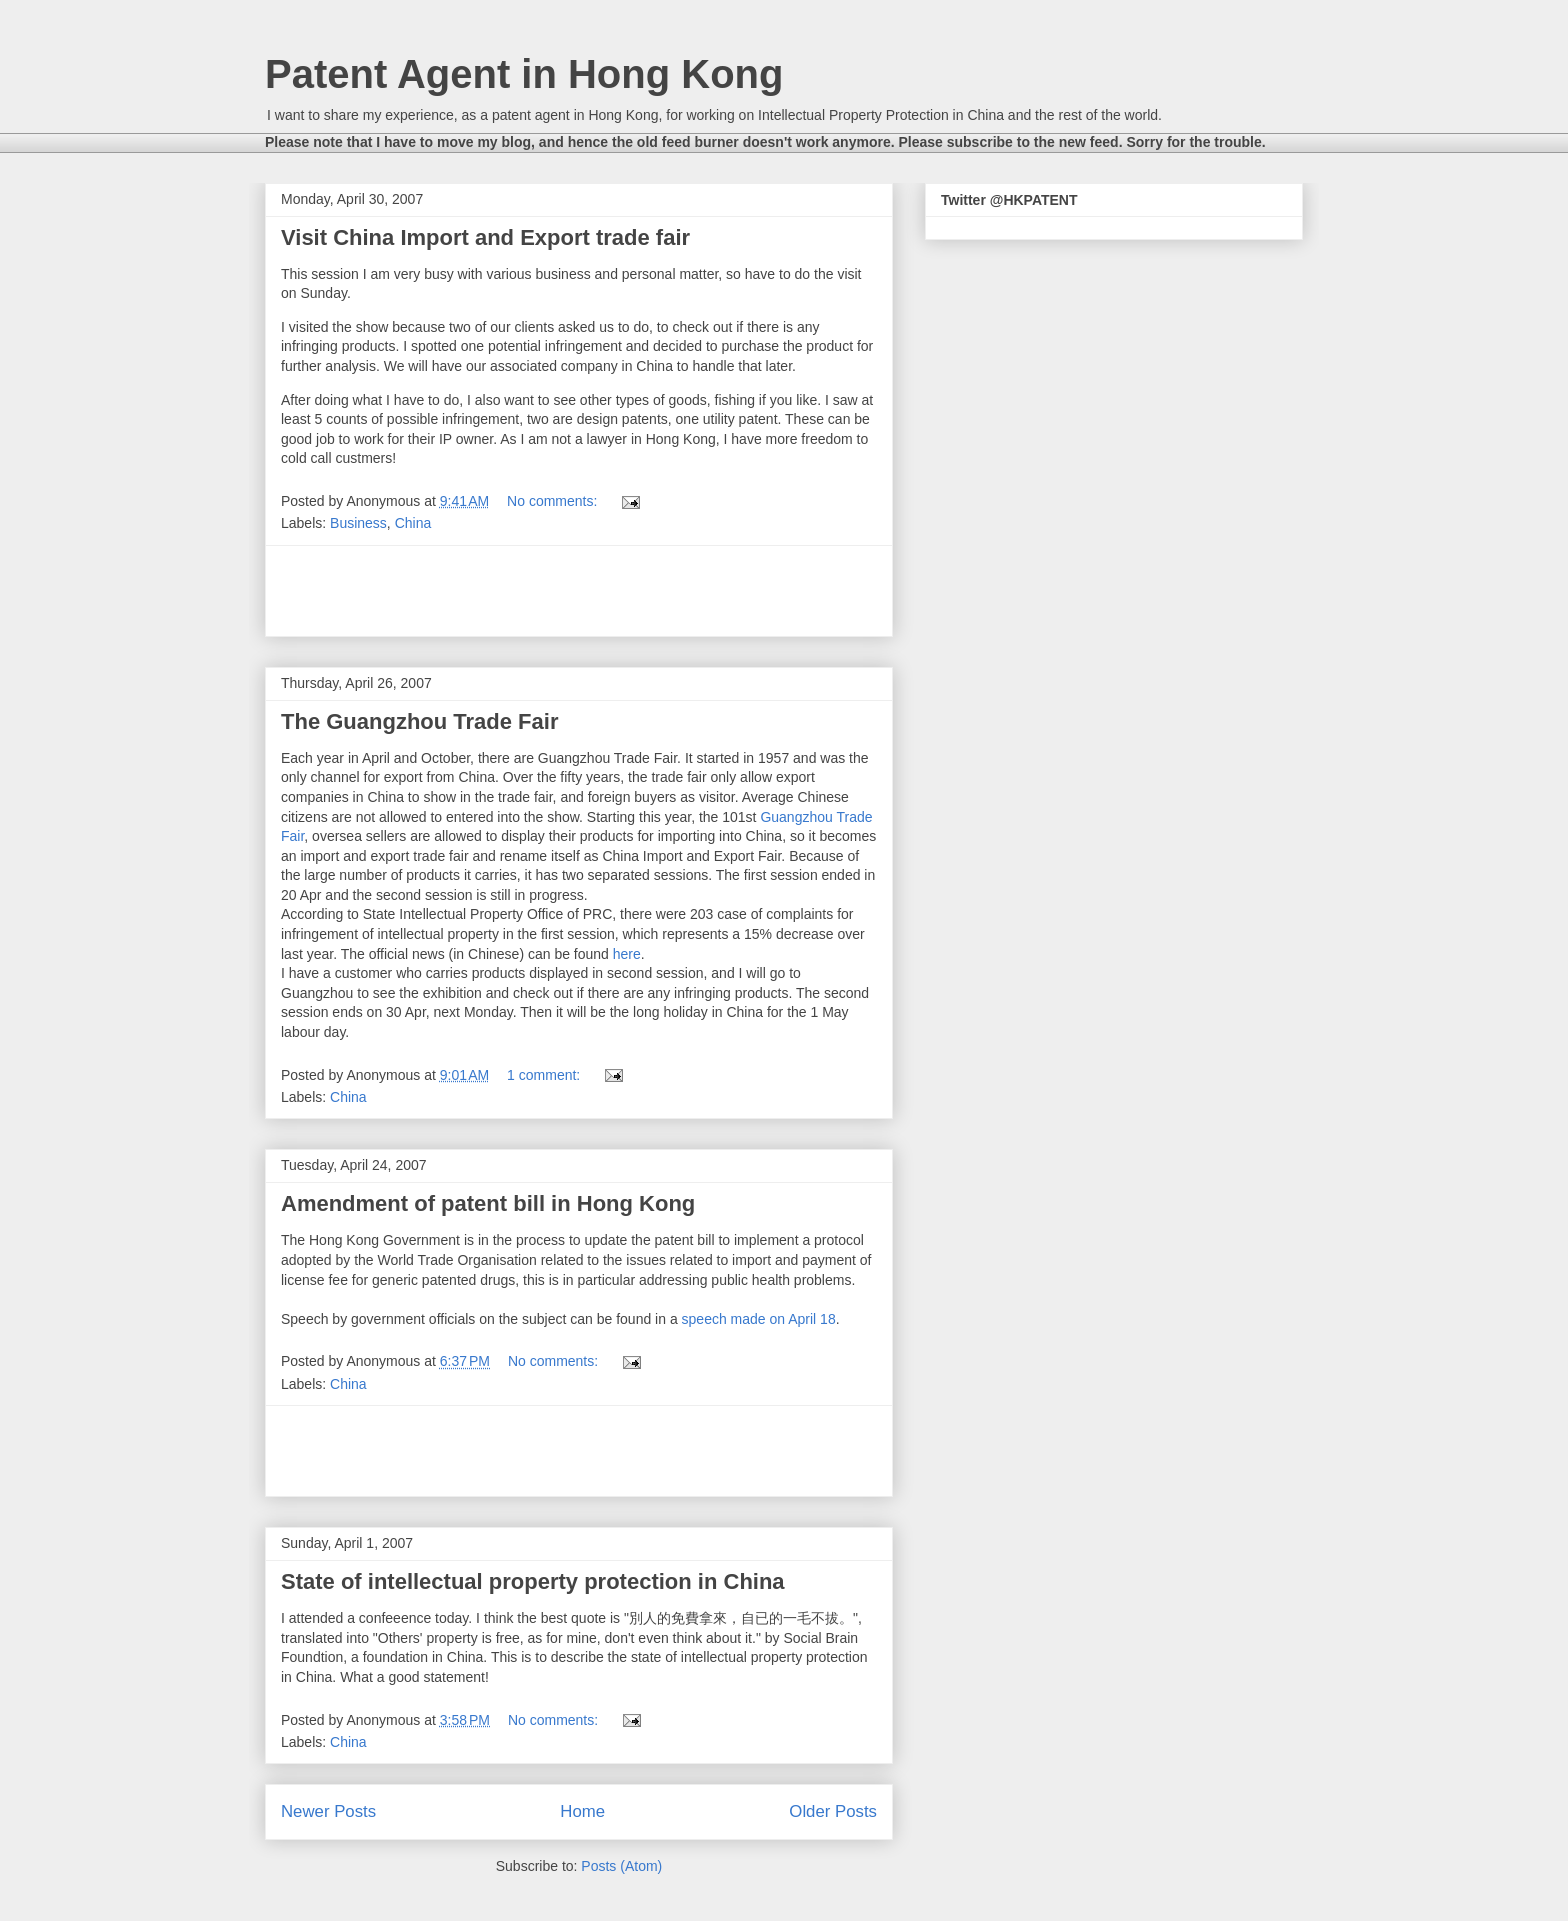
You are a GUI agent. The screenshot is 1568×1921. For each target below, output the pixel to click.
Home (582, 1811)
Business (358, 523)
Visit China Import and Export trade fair (485, 237)
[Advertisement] (579, 591)
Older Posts (833, 1811)
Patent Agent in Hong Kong (524, 74)
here (627, 954)
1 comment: (545, 1075)
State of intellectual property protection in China (533, 1581)
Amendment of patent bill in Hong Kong (488, 1203)
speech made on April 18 (759, 1319)
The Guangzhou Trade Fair (419, 721)
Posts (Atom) (621, 1866)
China (413, 523)
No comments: (554, 501)
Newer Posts (328, 1811)
